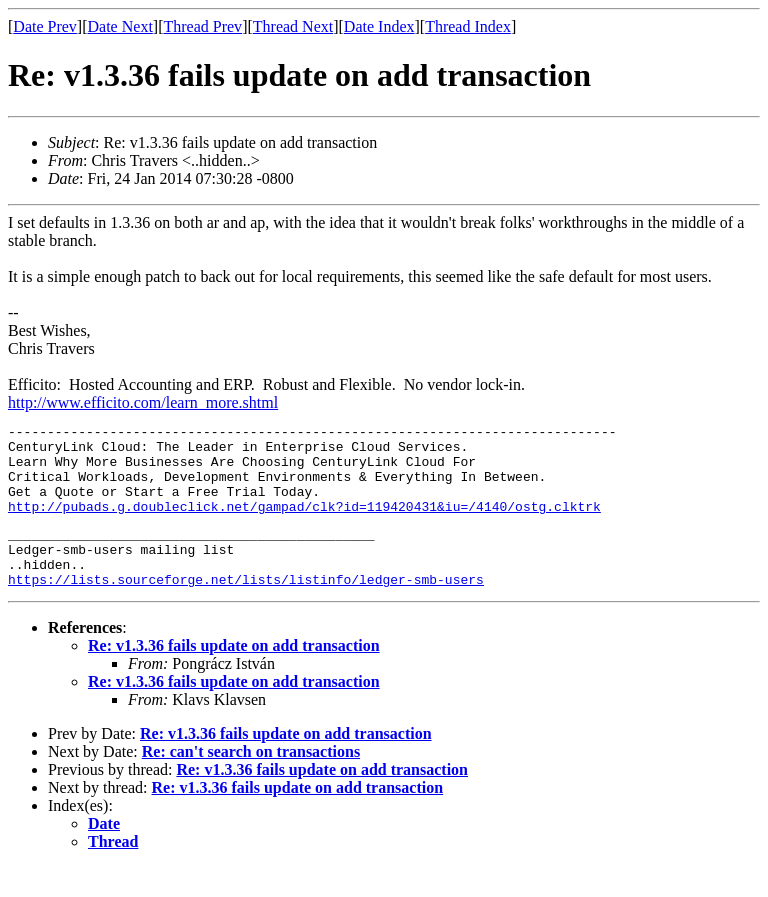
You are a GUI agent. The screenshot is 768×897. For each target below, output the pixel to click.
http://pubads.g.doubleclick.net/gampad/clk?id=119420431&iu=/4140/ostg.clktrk (304, 524)
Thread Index (468, 26)
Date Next (120, 26)
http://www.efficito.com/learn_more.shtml (143, 402)
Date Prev (45, 26)
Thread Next (293, 26)
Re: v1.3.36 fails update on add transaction (234, 675)
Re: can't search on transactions (251, 781)
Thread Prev (202, 26)
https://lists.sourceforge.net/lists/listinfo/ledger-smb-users (246, 609)
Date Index (379, 26)
